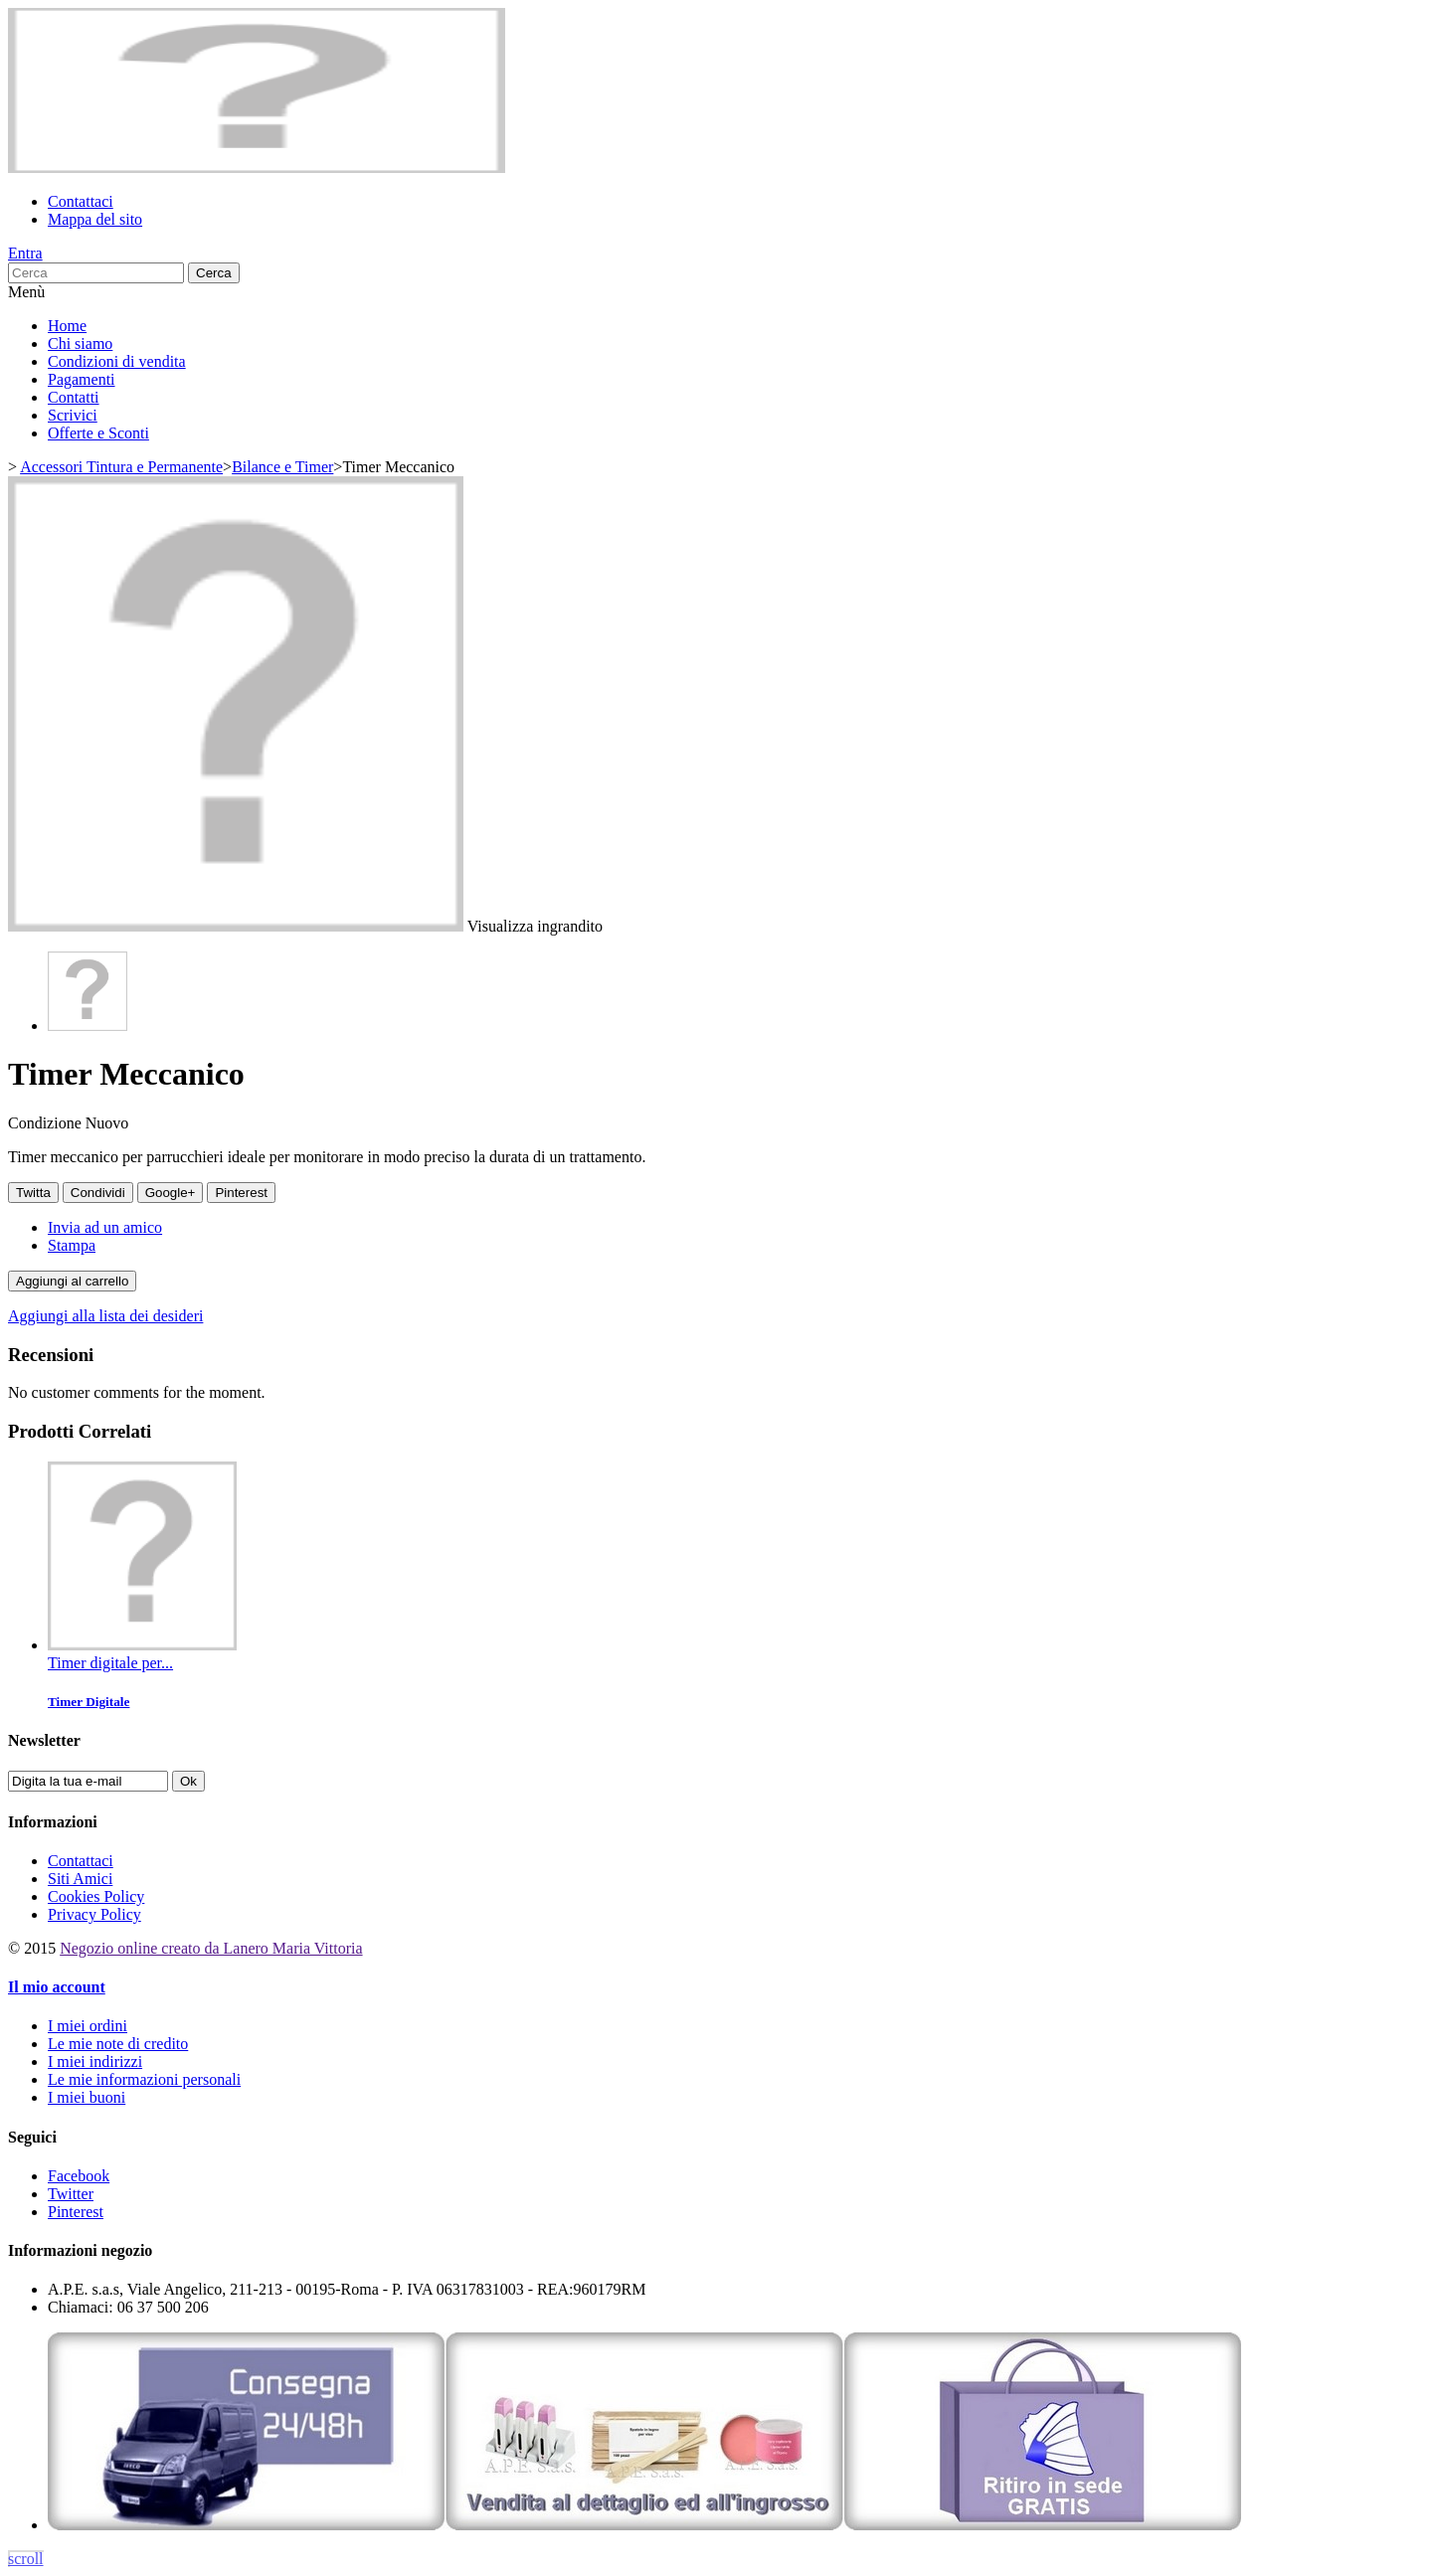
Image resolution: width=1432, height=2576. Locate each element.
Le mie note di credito (118, 2043)
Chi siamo (80, 343)
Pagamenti (81, 379)
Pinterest (241, 1192)
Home (67, 325)
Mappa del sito (95, 219)
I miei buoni (86, 2097)
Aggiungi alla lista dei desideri (105, 1315)
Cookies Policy (96, 1896)
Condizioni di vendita (117, 361)
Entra (25, 253)
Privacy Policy (94, 1914)
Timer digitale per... (110, 1662)
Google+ (170, 1192)
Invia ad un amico (105, 1227)
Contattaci (80, 201)
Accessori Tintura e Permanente (121, 466)
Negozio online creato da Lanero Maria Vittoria (211, 1948)
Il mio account (56, 1986)
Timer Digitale (88, 1701)
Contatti (73, 397)
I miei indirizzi (95, 2061)
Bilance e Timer (282, 466)
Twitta (33, 1192)
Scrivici (72, 415)
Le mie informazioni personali (144, 2079)
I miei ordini (87, 2025)
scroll (26, 2558)
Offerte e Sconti (98, 433)
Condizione (47, 1123)
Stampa (71, 1245)
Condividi (98, 1192)
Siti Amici (80, 1878)
